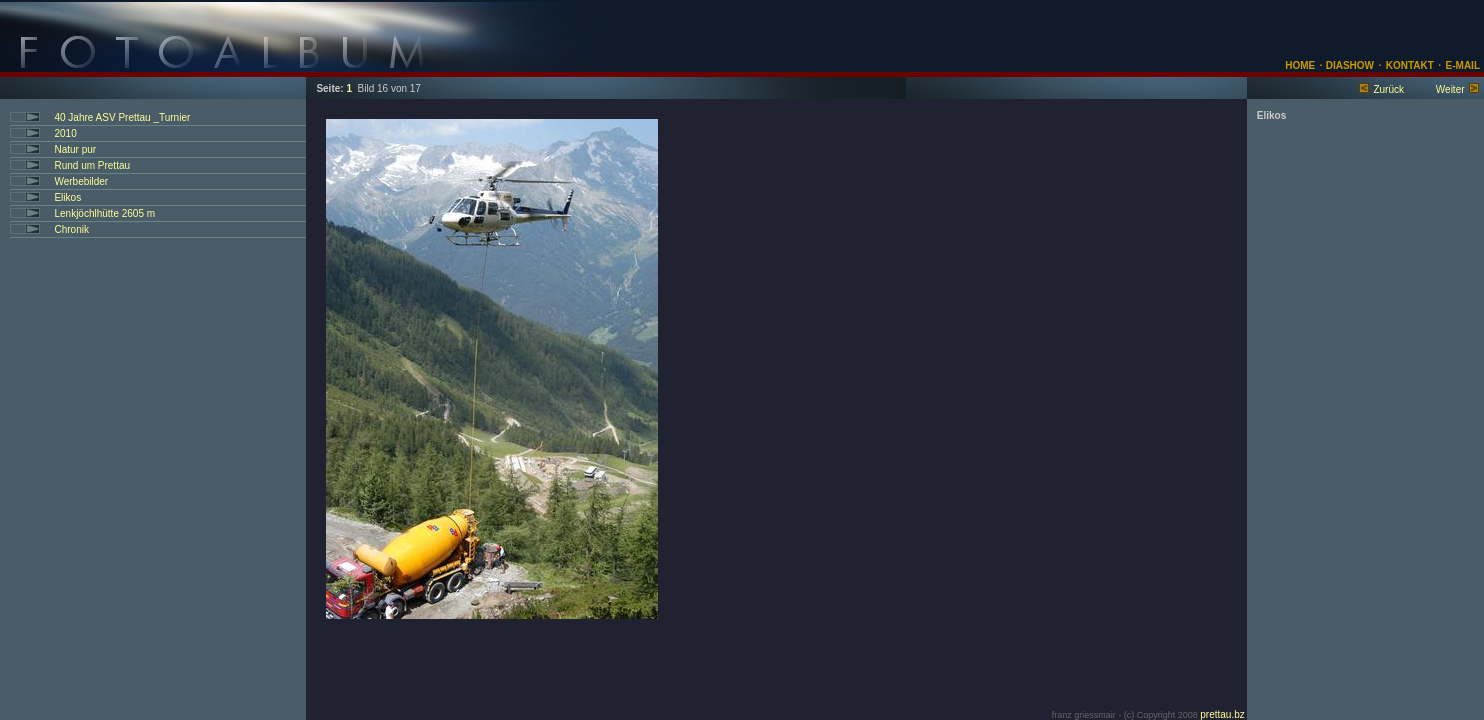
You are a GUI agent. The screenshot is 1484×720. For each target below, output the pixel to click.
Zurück (1388, 89)
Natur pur (75, 149)
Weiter (1450, 89)
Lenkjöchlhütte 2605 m (104, 213)
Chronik (71, 229)
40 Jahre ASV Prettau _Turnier (122, 117)
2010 (65, 133)
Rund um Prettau (92, 165)
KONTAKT (1410, 65)
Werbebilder (81, 181)
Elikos (67, 197)
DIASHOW (1348, 65)
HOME (1300, 65)
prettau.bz (1222, 714)
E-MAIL (1463, 65)
